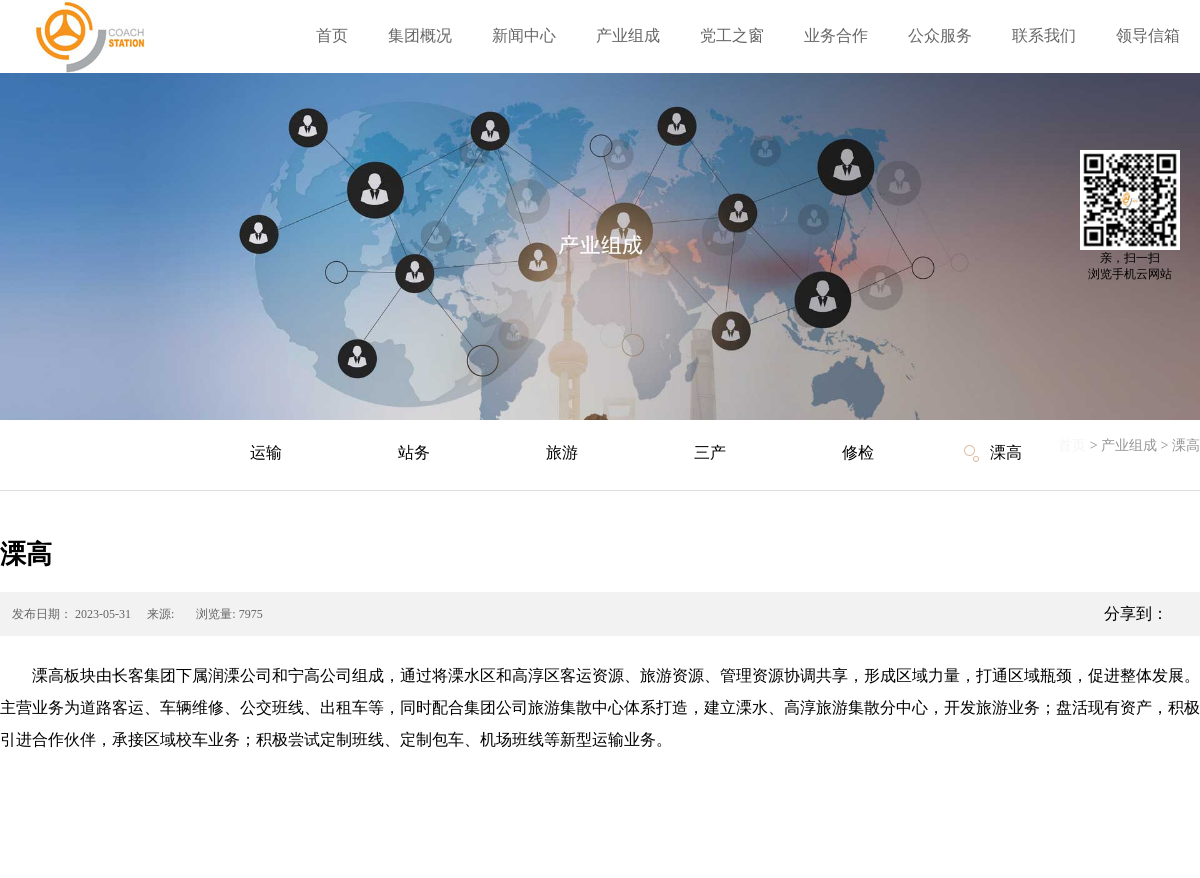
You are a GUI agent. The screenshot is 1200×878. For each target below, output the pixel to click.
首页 (332, 35)
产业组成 (1129, 445)
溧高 (1186, 445)
